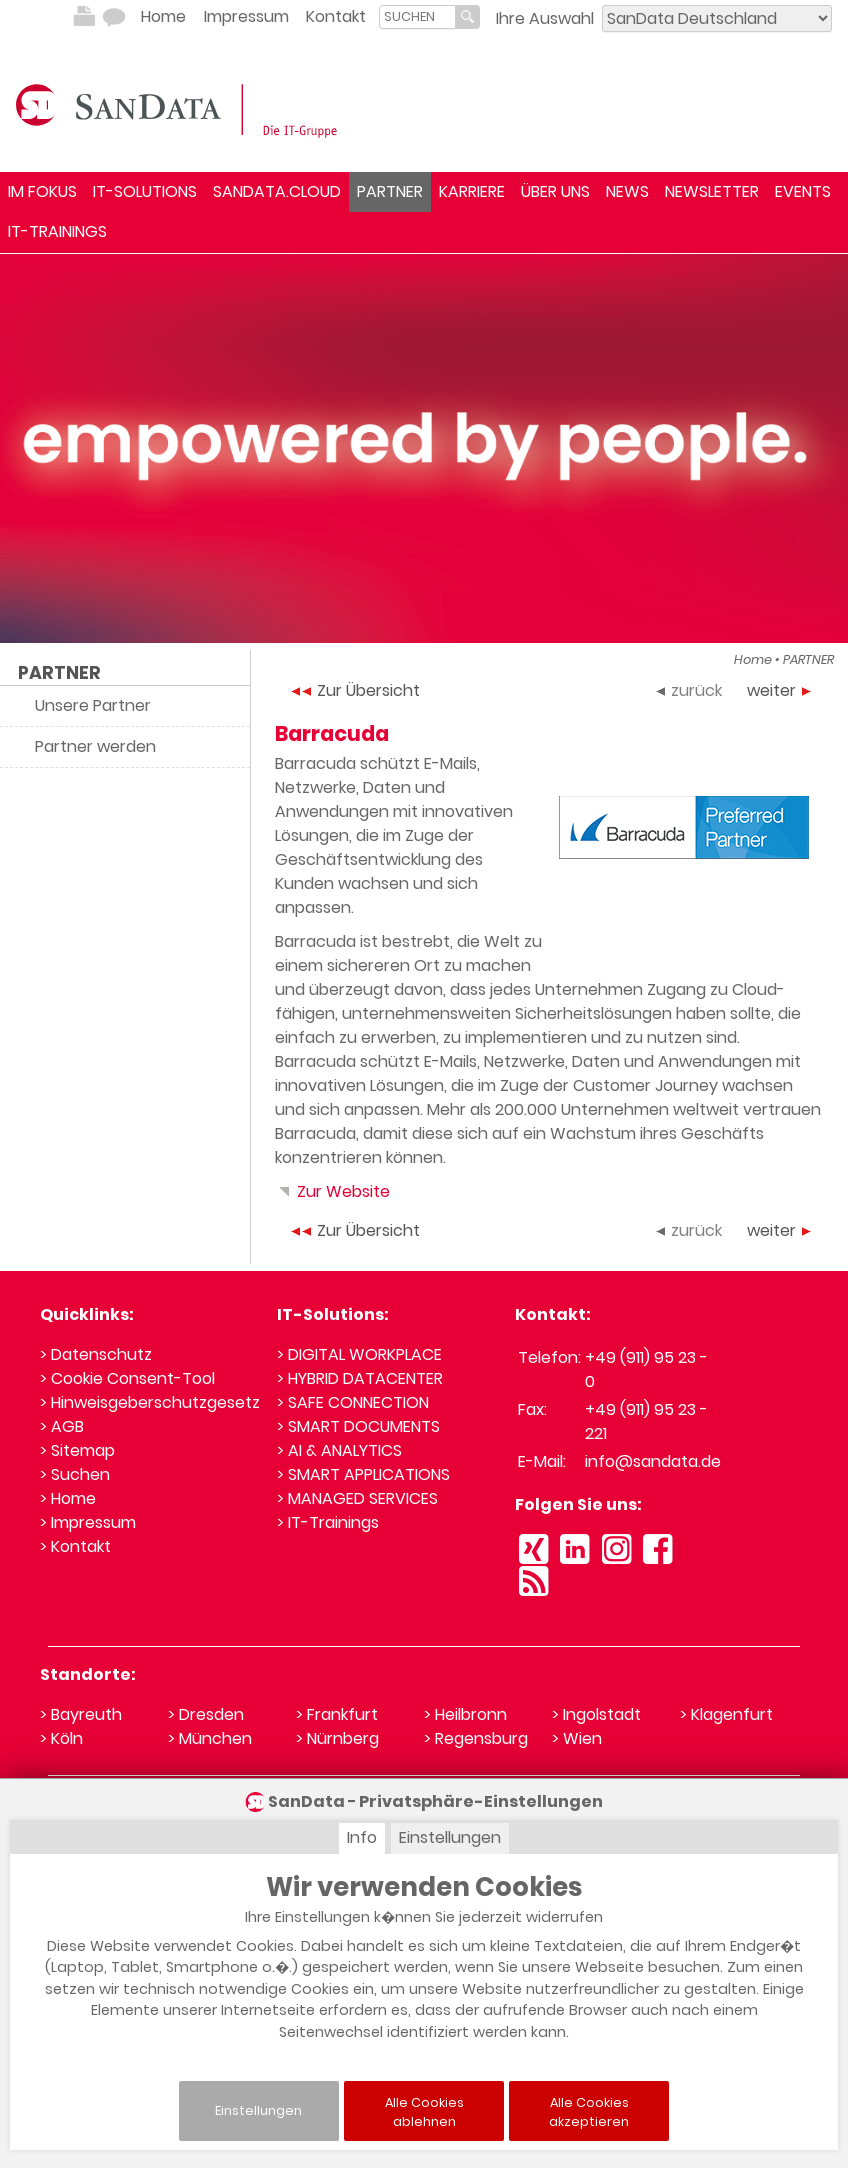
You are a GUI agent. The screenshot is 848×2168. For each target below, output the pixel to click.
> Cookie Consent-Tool (127, 1378)
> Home (68, 1498)
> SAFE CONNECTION (353, 1402)
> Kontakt (75, 1546)
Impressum (246, 16)
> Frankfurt (337, 1714)
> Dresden (206, 1714)
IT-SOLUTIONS (145, 191)
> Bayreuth (81, 1714)
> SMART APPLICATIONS (363, 1474)
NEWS (627, 191)
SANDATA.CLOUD (277, 191)
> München (210, 1738)
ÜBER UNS (555, 191)
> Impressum (88, 1522)
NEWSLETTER (712, 191)
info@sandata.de (653, 1461)
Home (163, 16)
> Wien (577, 1738)
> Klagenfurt (726, 1714)
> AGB (62, 1426)
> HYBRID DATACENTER (360, 1378)
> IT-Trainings (328, 1522)
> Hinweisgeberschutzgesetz (150, 1402)
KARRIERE (472, 191)
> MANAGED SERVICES (357, 1498)
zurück (689, 690)
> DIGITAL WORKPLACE (359, 1354)
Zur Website (332, 1191)
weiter (779, 690)
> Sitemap (77, 1450)
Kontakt (336, 16)
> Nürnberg (337, 1738)
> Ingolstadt (596, 1714)
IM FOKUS (42, 191)
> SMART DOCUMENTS (358, 1426)
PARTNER (390, 191)
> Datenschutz (96, 1354)
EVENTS (803, 191)
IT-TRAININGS (57, 231)
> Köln (61, 1738)
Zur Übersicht (355, 690)
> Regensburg (476, 1738)
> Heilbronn (465, 1714)
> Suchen (75, 1474)
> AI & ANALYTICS (339, 1450)
